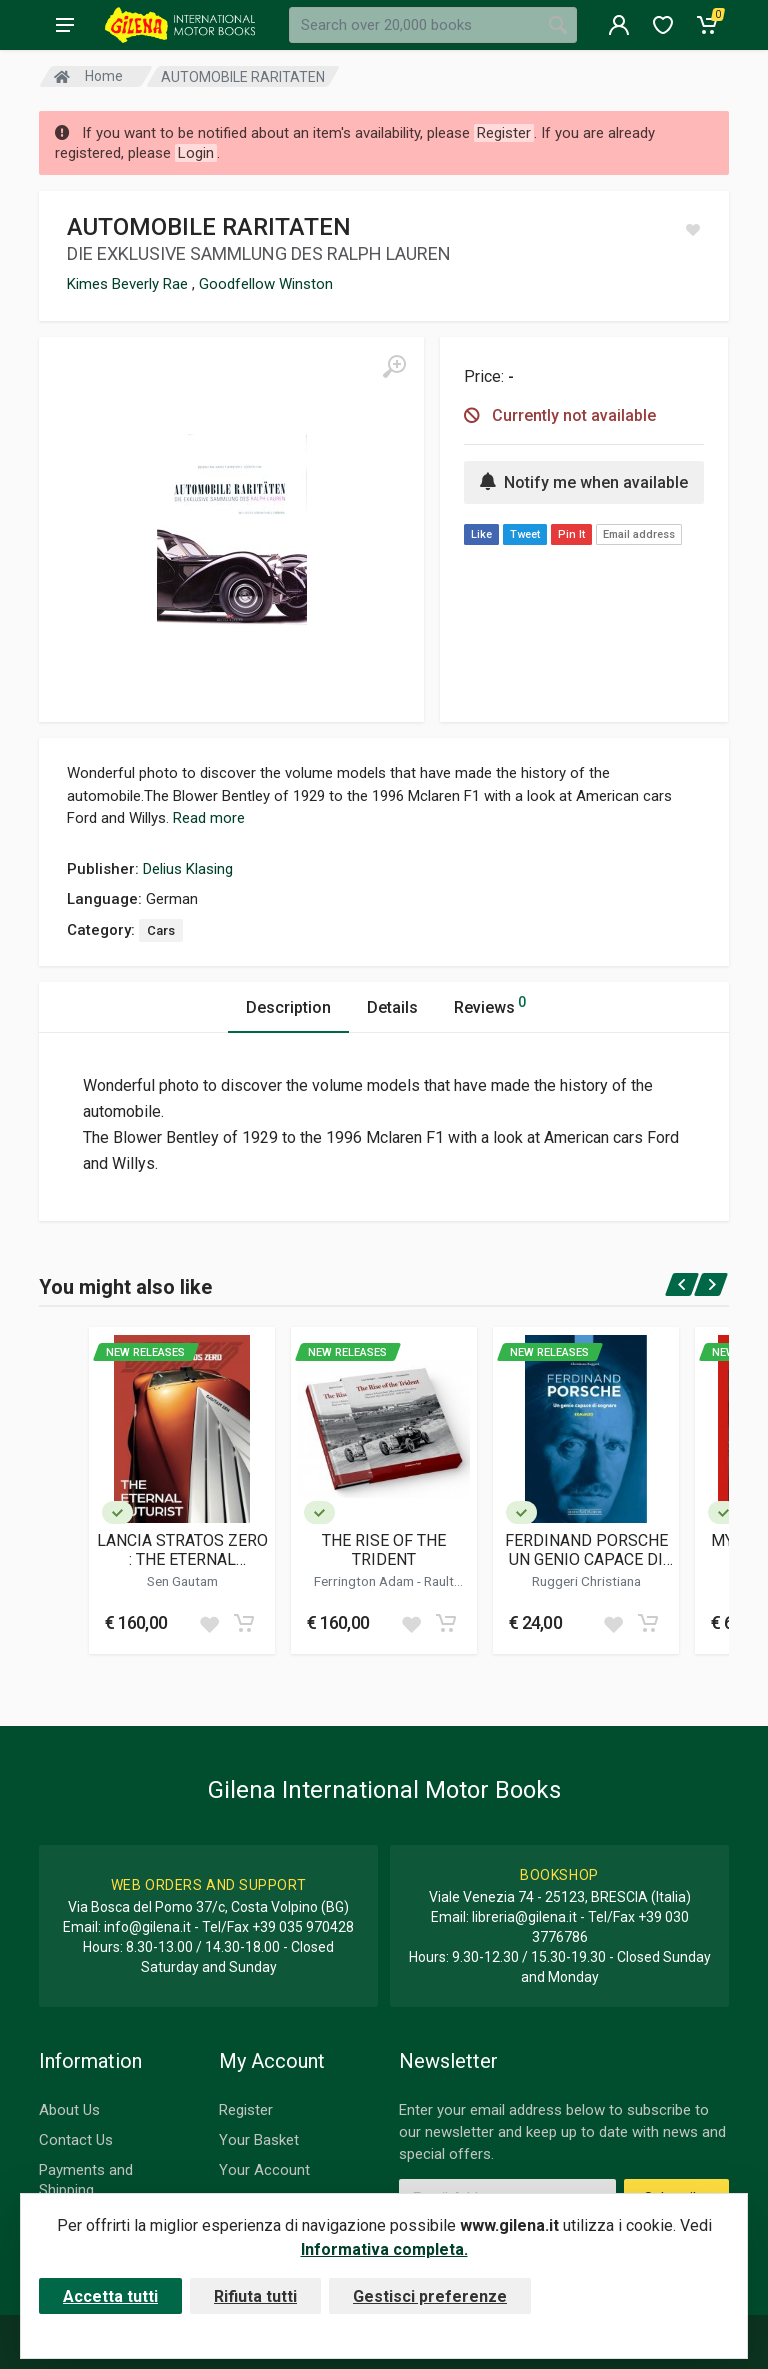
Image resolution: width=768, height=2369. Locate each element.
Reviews (490, 1004)
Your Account (264, 2170)
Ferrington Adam (365, 1581)
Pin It (571, 534)
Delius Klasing (188, 869)
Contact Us (76, 2140)
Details (392, 1007)
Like (481, 534)
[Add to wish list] (209, 1623)
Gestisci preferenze (430, 2296)
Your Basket (259, 2140)
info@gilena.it (147, 1927)
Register (246, 2110)
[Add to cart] (244, 1623)
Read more (209, 818)
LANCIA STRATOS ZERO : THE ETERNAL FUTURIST (182, 1550)
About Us (69, 2110)
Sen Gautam (182, 1581)
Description (288, 1007)
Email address (639, 534)
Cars (161, 930)
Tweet (525, 534)
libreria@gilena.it (524, 1917)
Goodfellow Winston (266, 284)
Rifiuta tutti (255, 2296)
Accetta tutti (110, 2296)
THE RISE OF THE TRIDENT (384, 1550)
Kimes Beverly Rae (129, 284)
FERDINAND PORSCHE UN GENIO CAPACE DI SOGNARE (586, 1550)
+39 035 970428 (303, 1927)
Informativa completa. (384, 2249)
